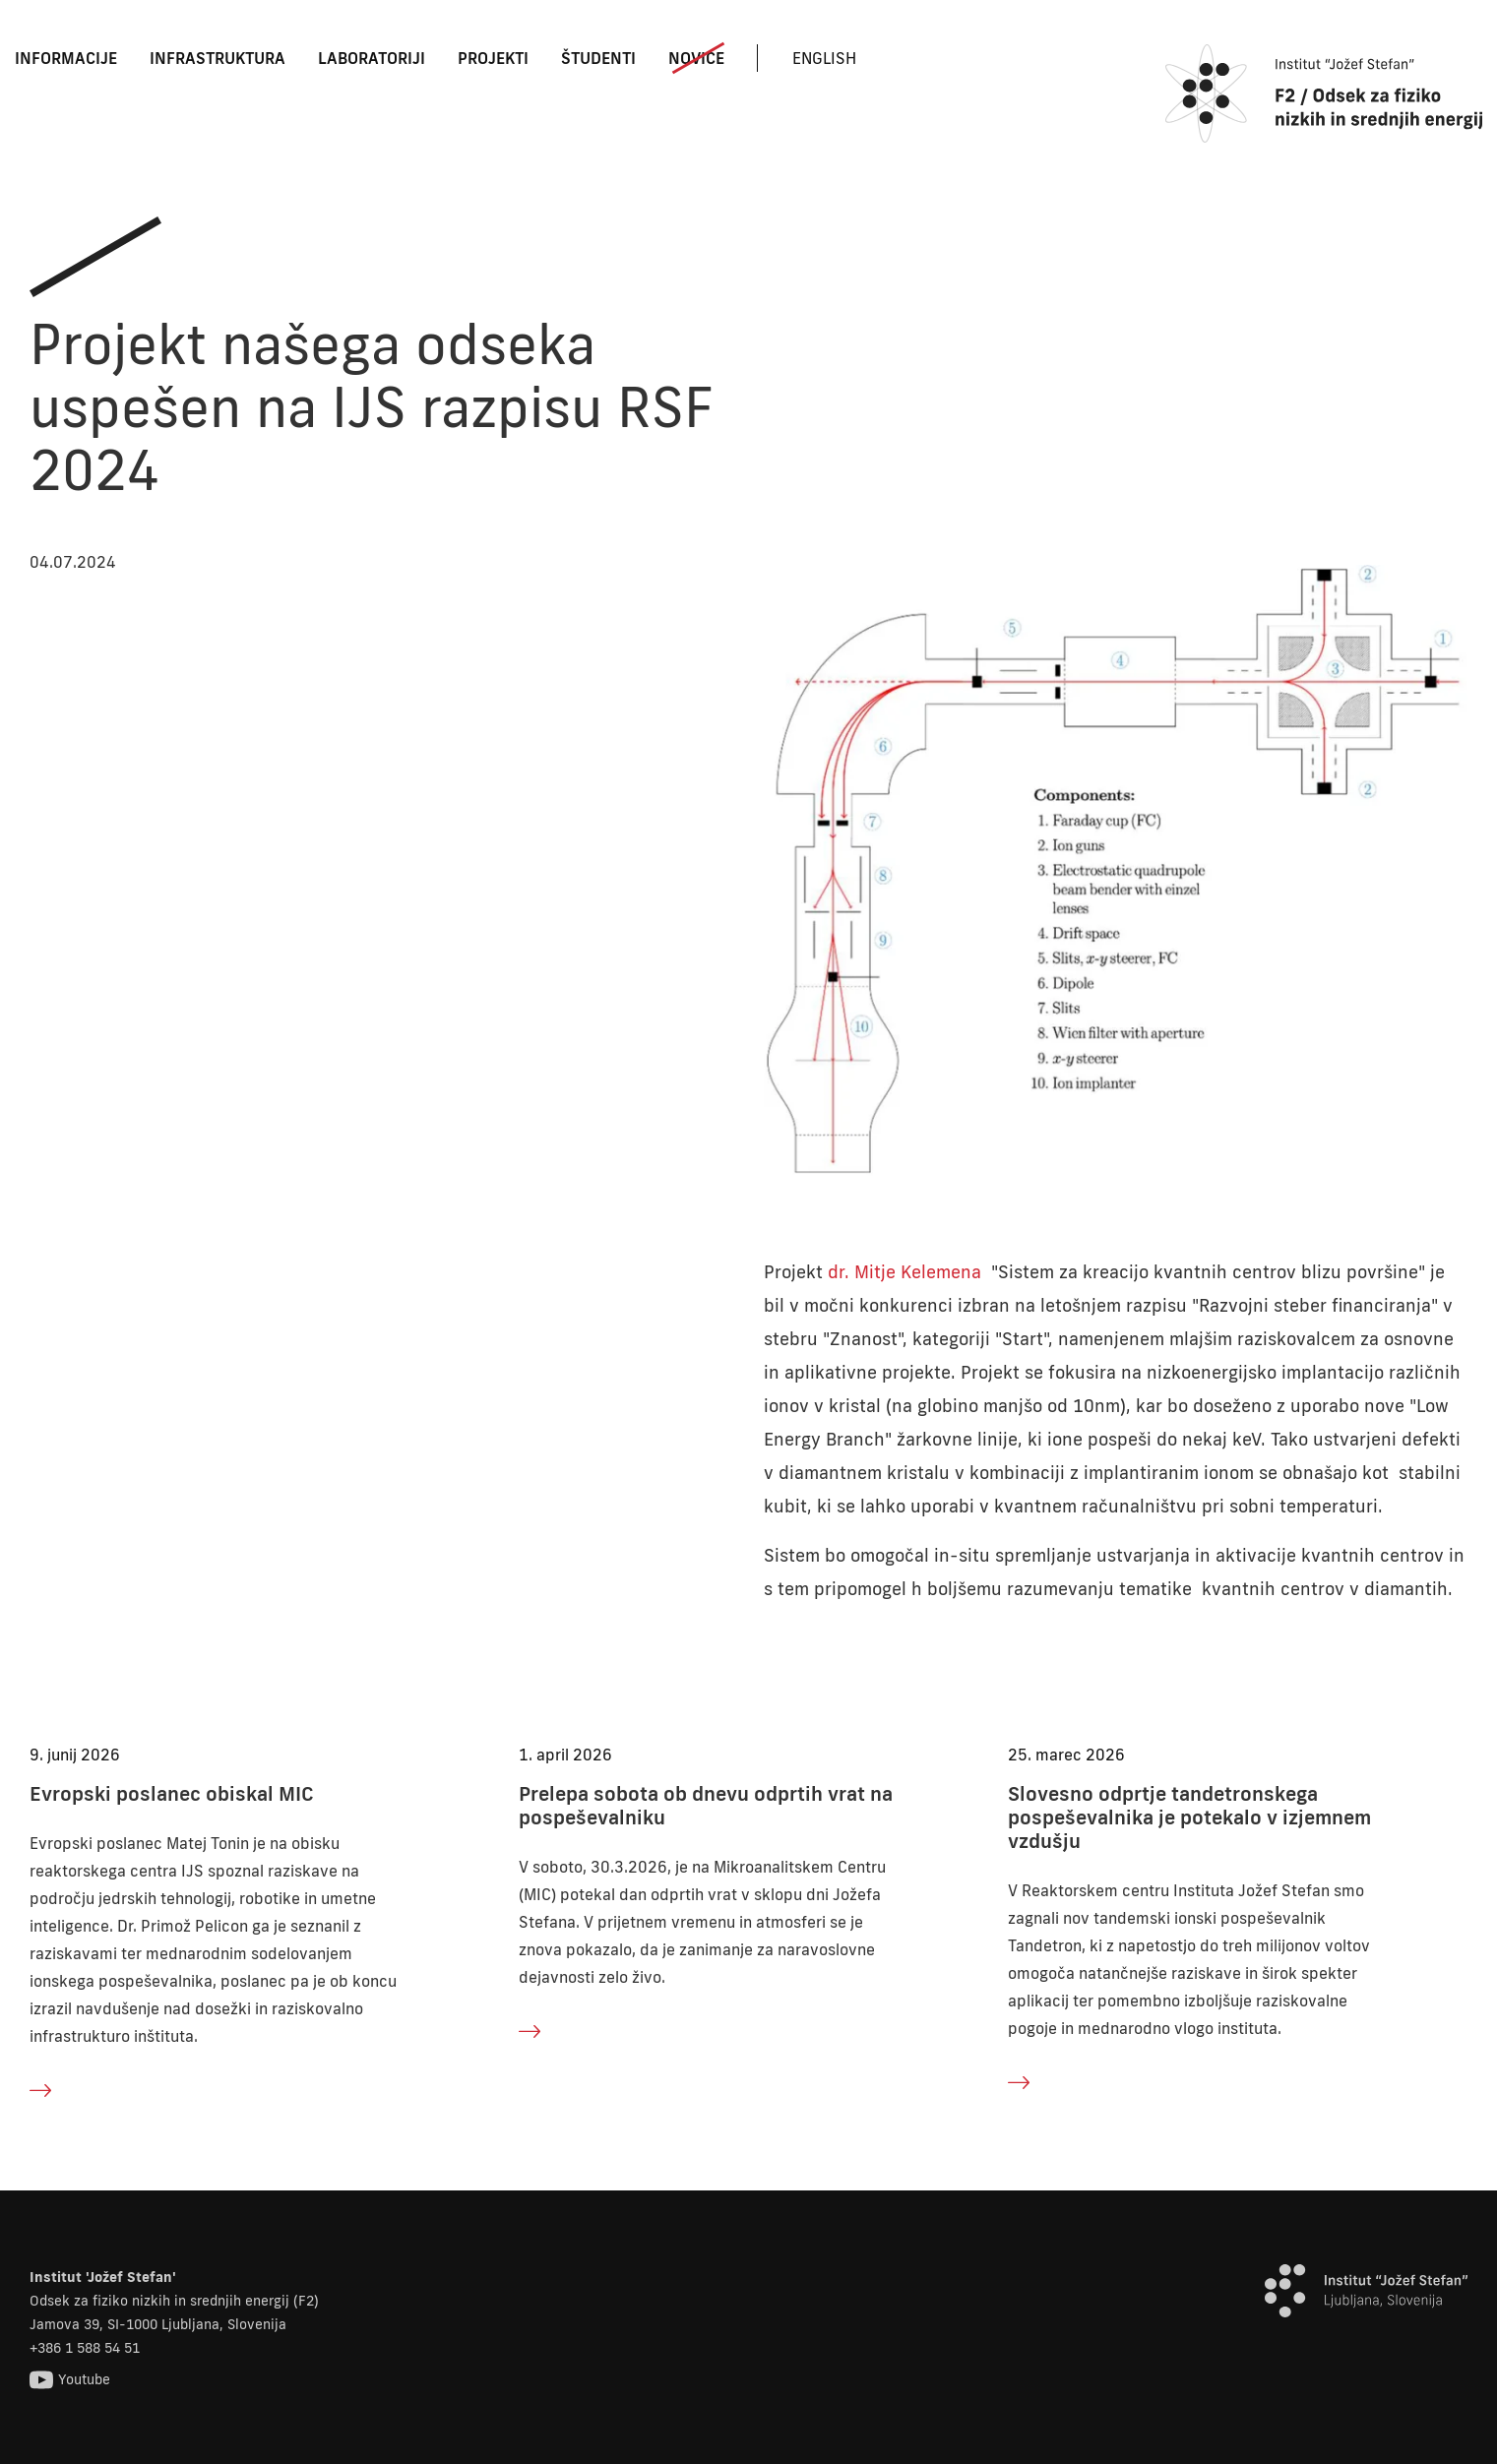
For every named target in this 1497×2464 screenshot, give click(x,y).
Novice (696, 58)
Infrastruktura (217, 58)
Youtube (70, 2380)
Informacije (66, 58)
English (824, 58)
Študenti (598, 58)
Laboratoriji (371, 58)
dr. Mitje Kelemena (904, 1271)
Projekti (493, 58)
